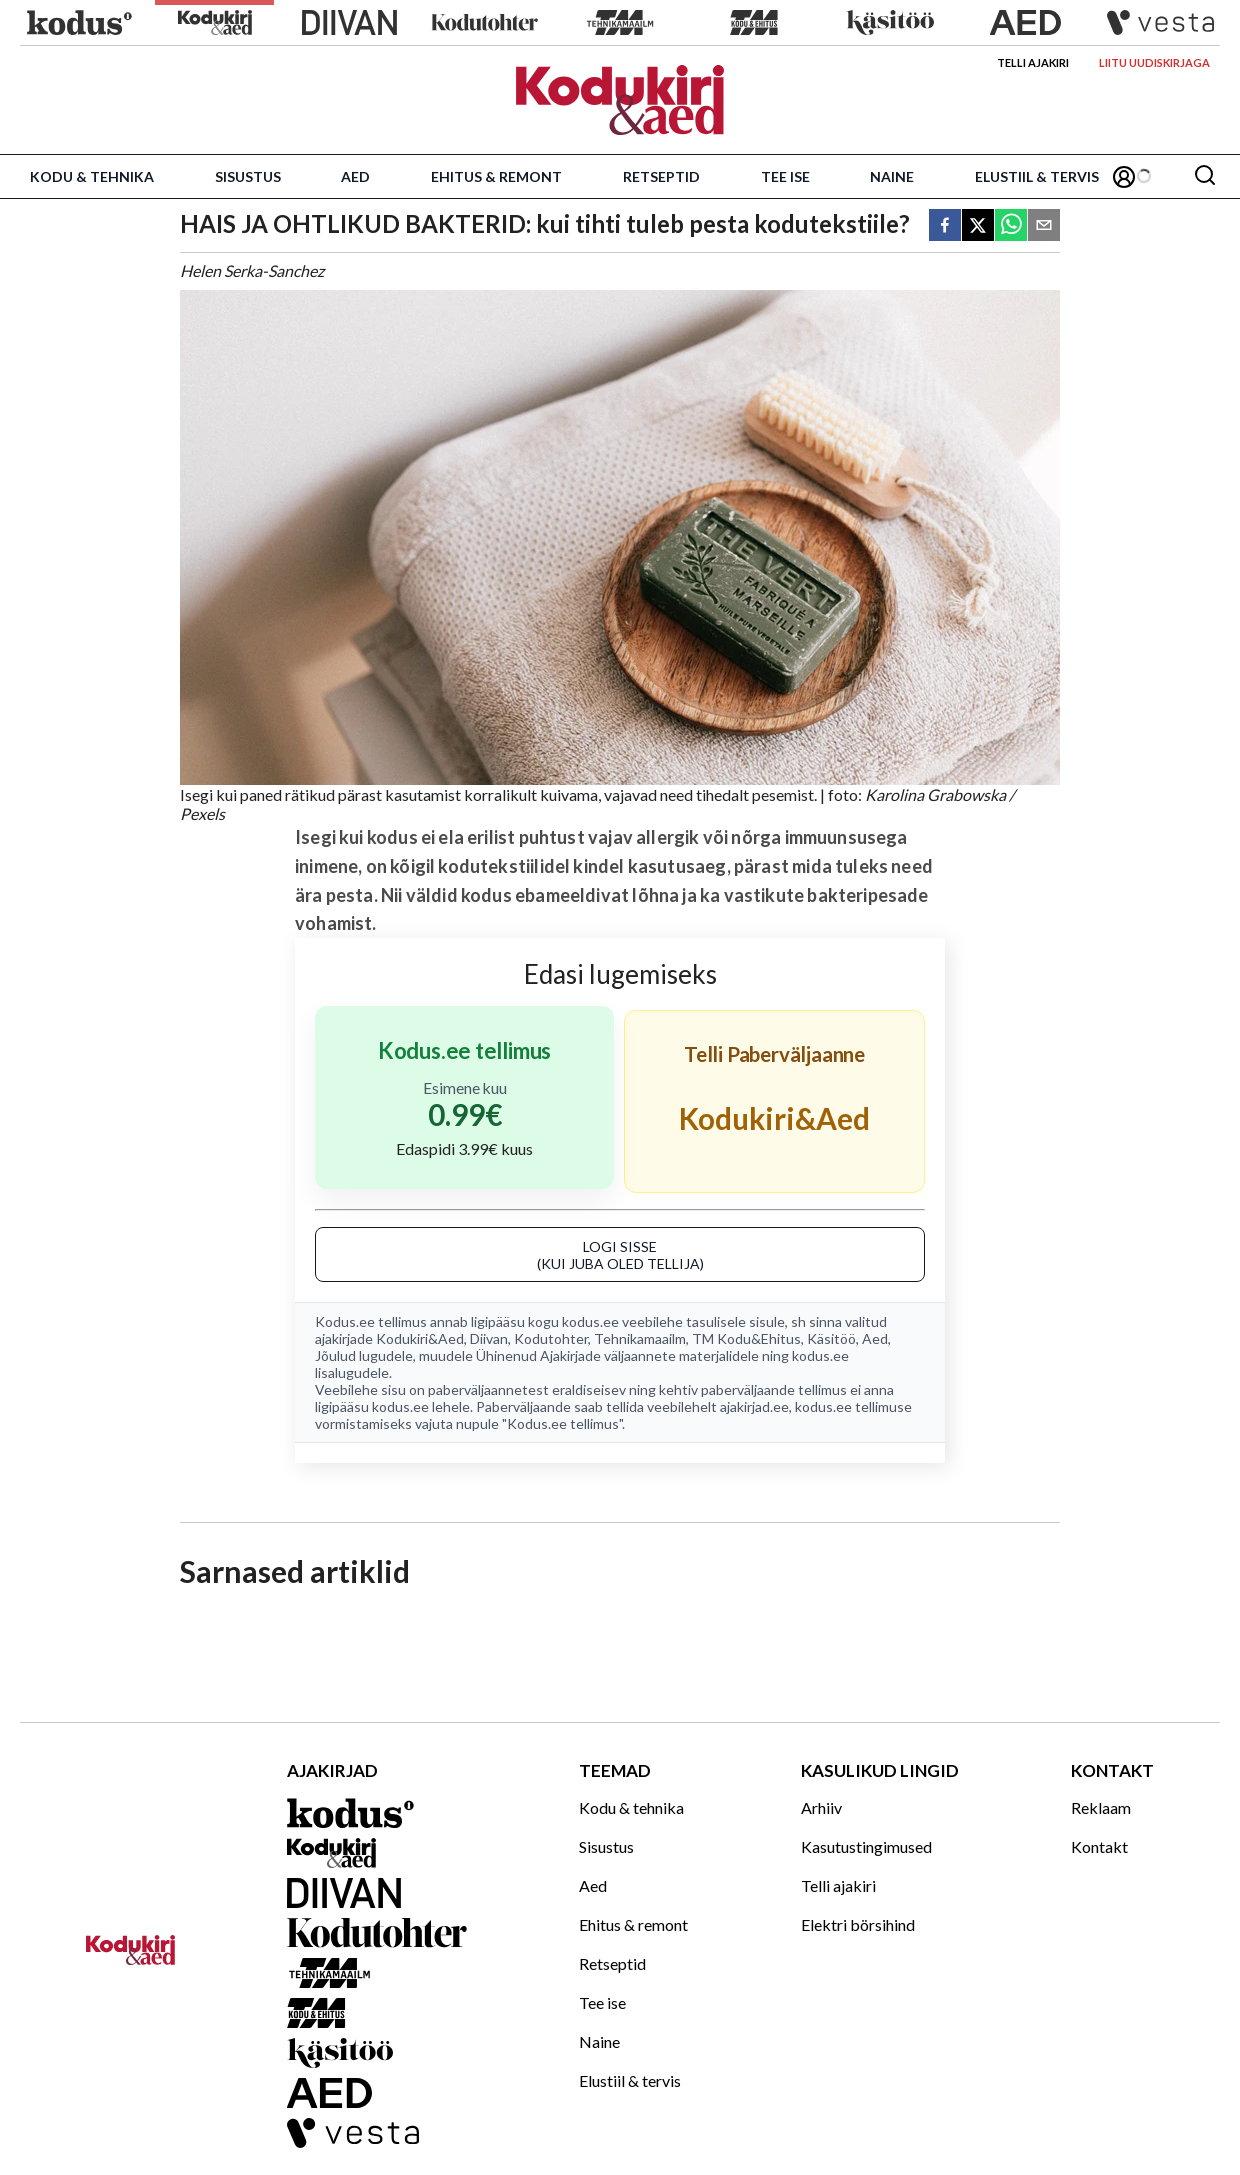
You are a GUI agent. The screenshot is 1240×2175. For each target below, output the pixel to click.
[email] (1044, 226)
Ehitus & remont (496, 176)
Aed (355, 176)
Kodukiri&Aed (420, 1338)
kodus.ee (590, 1321)
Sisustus (248, 176)
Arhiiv (821, 1807)
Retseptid (661, 176)
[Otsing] (1205, 176)
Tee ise (785, 176)
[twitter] (978, 226)
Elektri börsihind (858, 1924)
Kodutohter (551, 1338)
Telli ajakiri (1033, 62)
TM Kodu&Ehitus (746, 1338)
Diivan (489, 1338)
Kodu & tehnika (92, 176)
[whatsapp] (1011, 226)
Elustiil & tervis (1037, 176)
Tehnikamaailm (640, 1338)
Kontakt (1099, 1846)
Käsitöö (831, 1338)
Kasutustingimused (866, 1846)
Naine (892, 176)
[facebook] (945, 226)
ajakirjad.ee (754, 1406)
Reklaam (1101, 1807)
